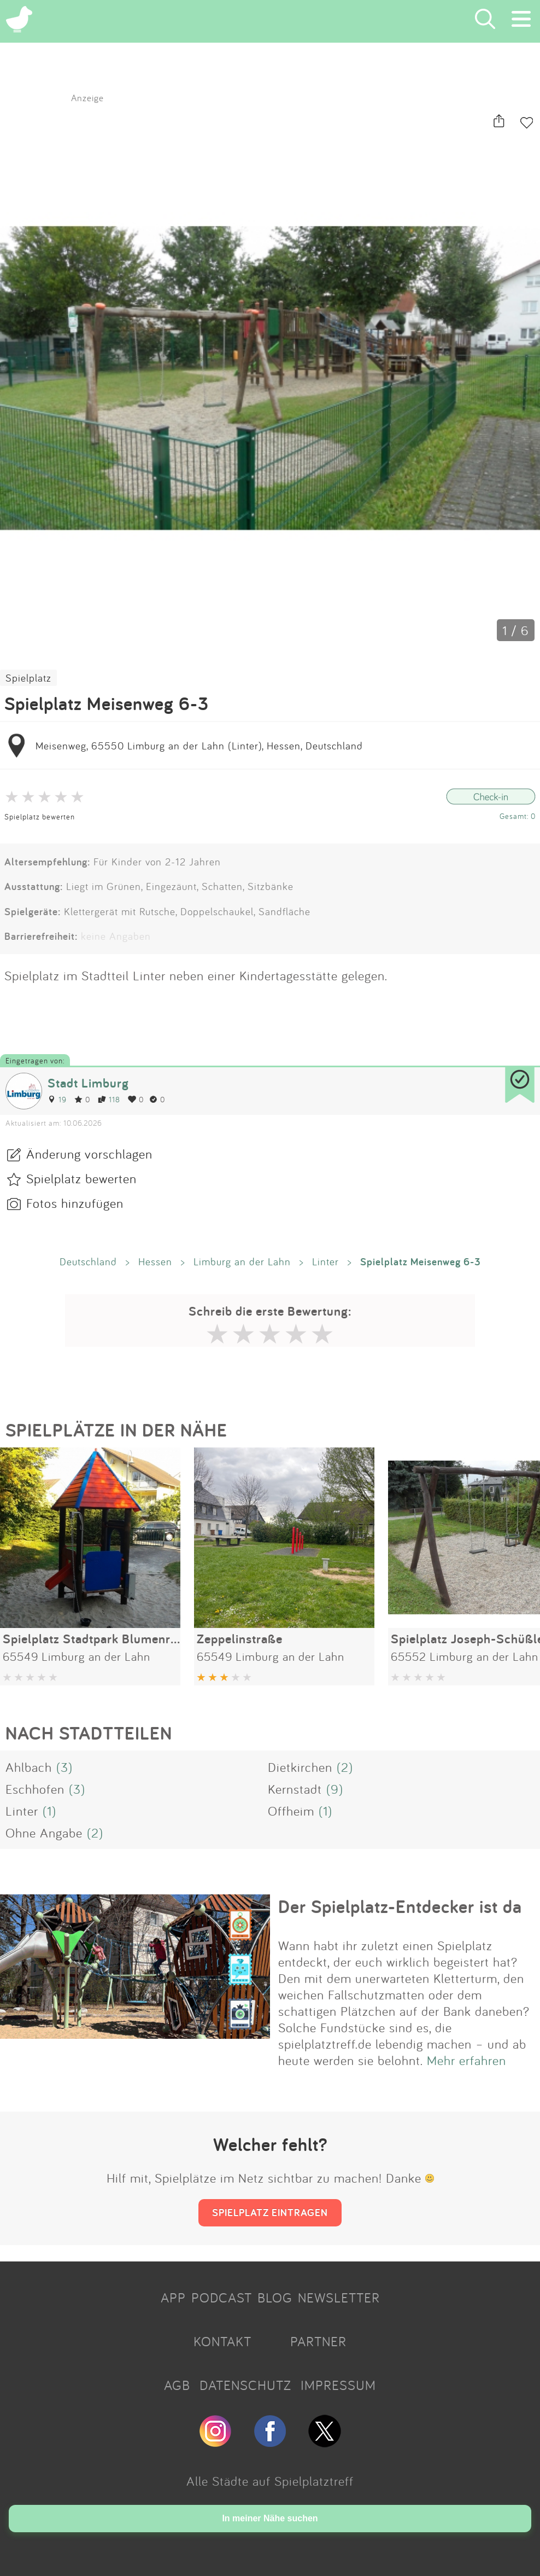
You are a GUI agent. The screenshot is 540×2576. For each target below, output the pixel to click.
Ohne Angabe (44, 1832)
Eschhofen (34, 1789)
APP (173, 2297)
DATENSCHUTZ (245, 2385)
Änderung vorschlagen (89, 1153)
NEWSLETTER (339, 2297)
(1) (49, 1810)
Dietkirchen (300, 1767)
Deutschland (88, 1261)
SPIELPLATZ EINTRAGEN (270, 2212)
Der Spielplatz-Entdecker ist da (400, 1906)
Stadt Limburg (88, 1082)
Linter (325, 1261)
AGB (177, 2385)
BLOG (274, 2297)
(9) (334, 1789)
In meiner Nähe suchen (270, 2518)
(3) (64, 1767)
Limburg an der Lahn (242, 1261)
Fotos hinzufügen (75, 1203)
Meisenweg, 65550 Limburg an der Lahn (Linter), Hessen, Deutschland (199, 745)
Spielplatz (28, 677)
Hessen (155, 1261)
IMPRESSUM (338, 2385)
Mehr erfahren (466, 2060)
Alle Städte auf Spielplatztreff (270, 2481)
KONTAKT (222, 2341)
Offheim (291, 1810)
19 (57, 1099)
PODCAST (221, 2297)
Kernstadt (295, 1789)
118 (109, 1099)
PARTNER (318, 2341)
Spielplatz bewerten (39, 816)
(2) (345, 1767)
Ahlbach (28, 1767)
